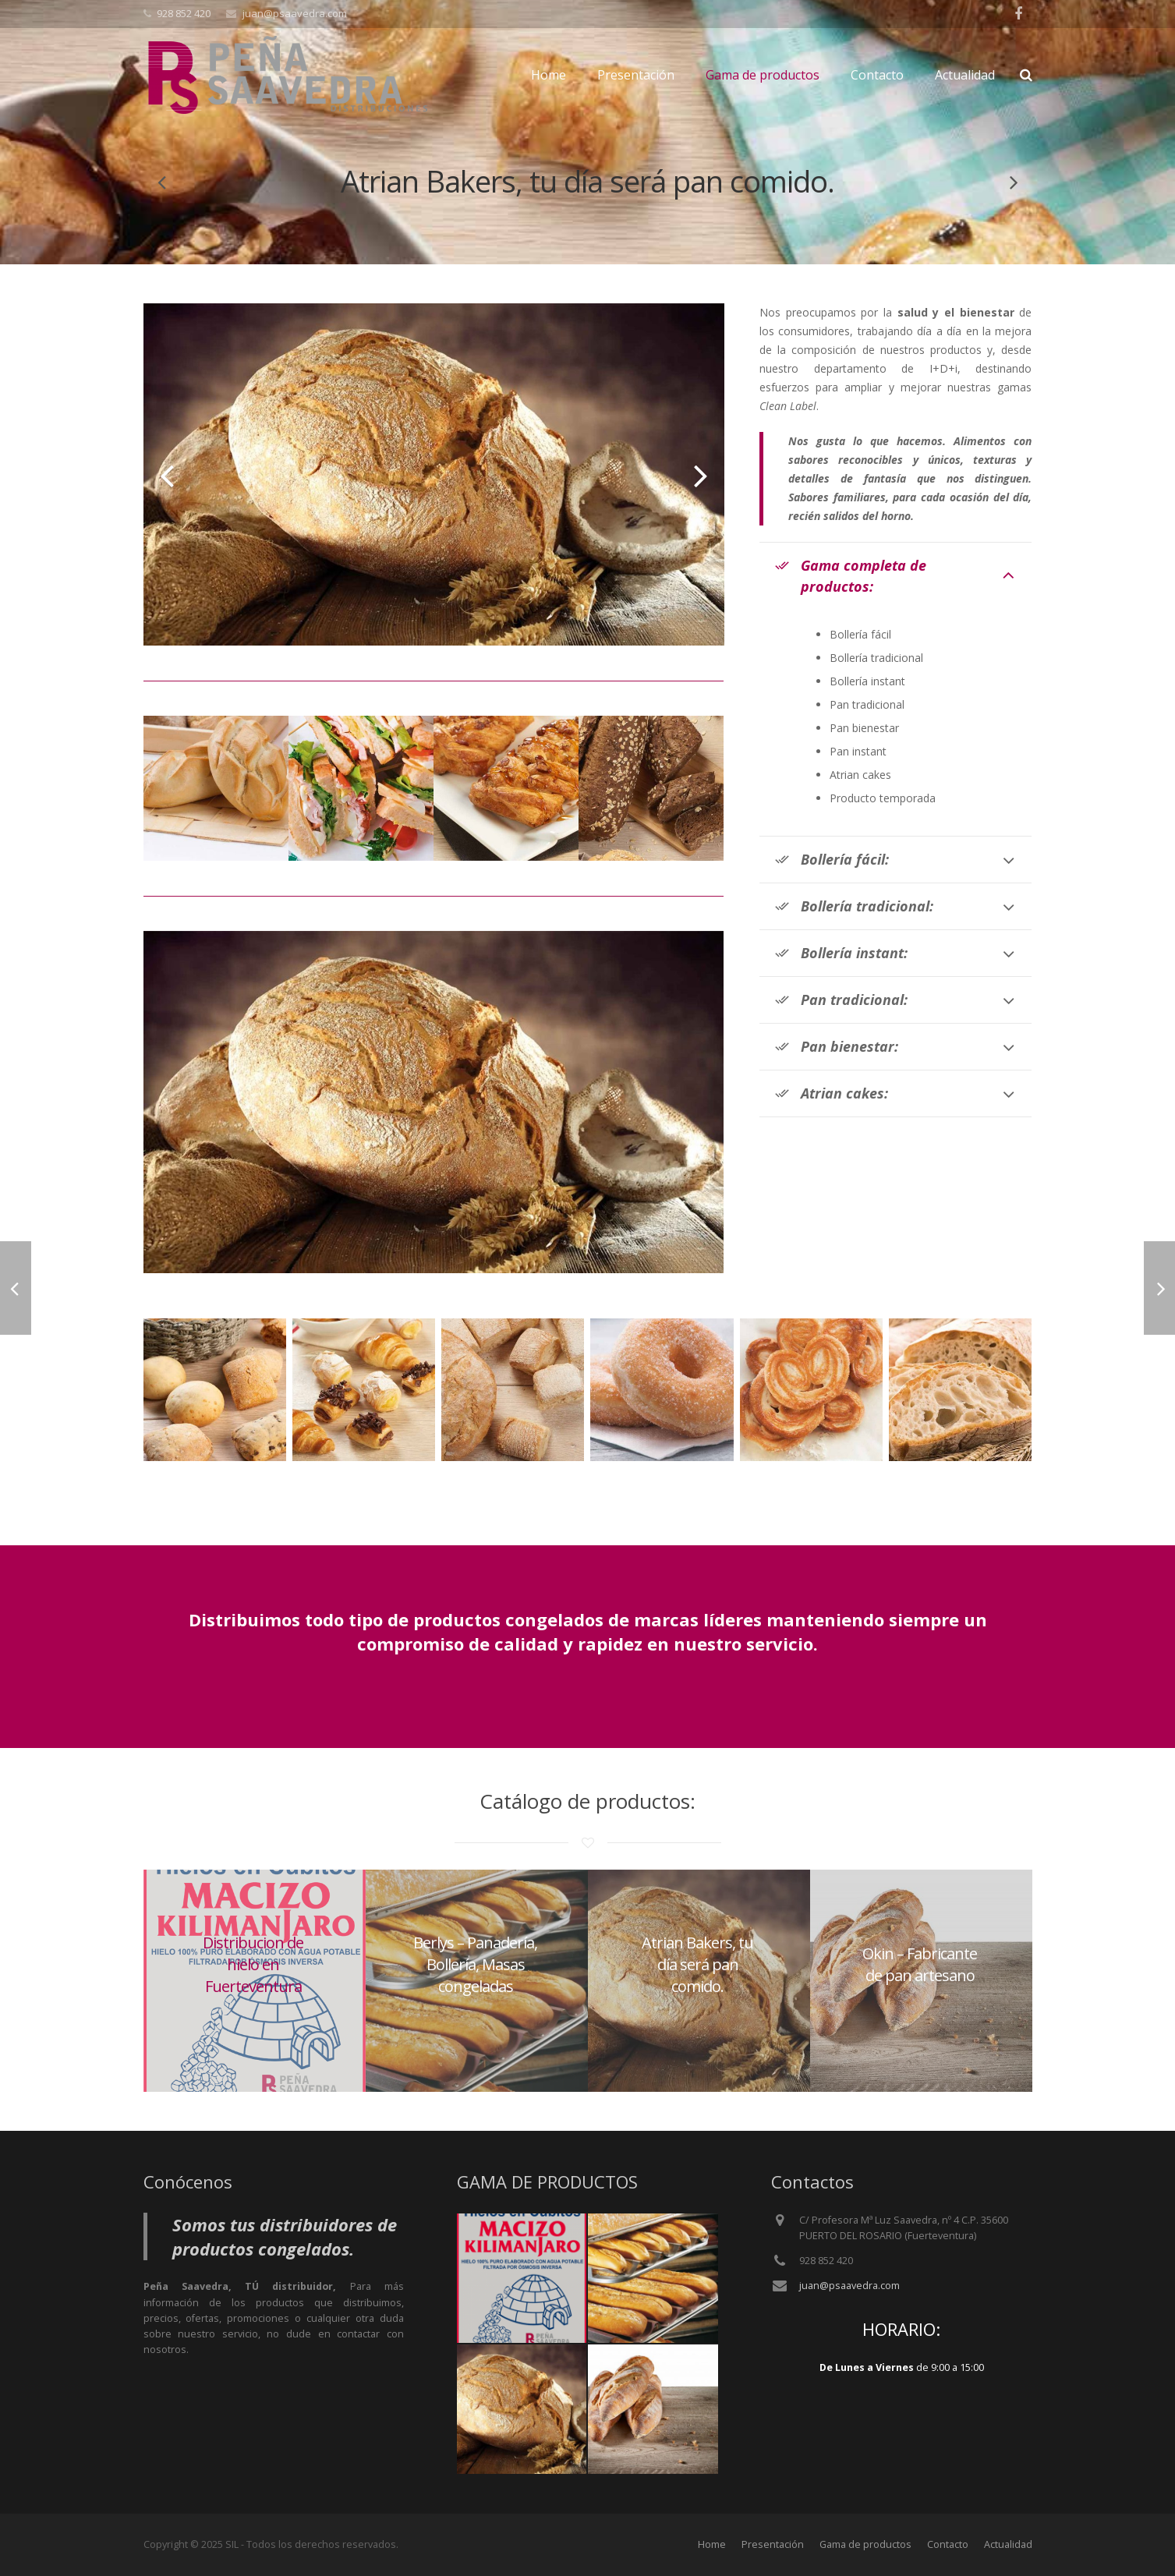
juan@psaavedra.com (849, 2285)
